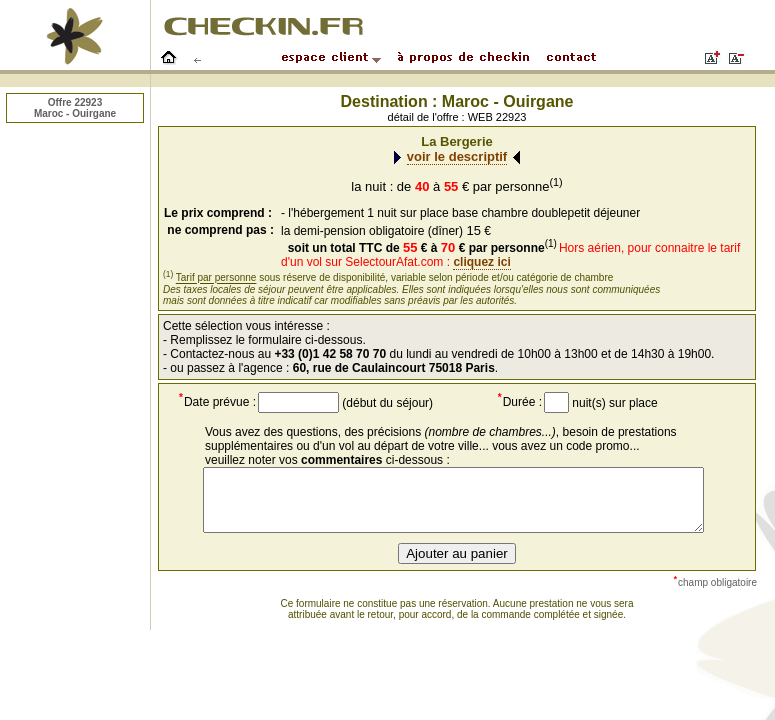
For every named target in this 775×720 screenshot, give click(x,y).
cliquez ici (481, 262)
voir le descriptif (457, 156)
